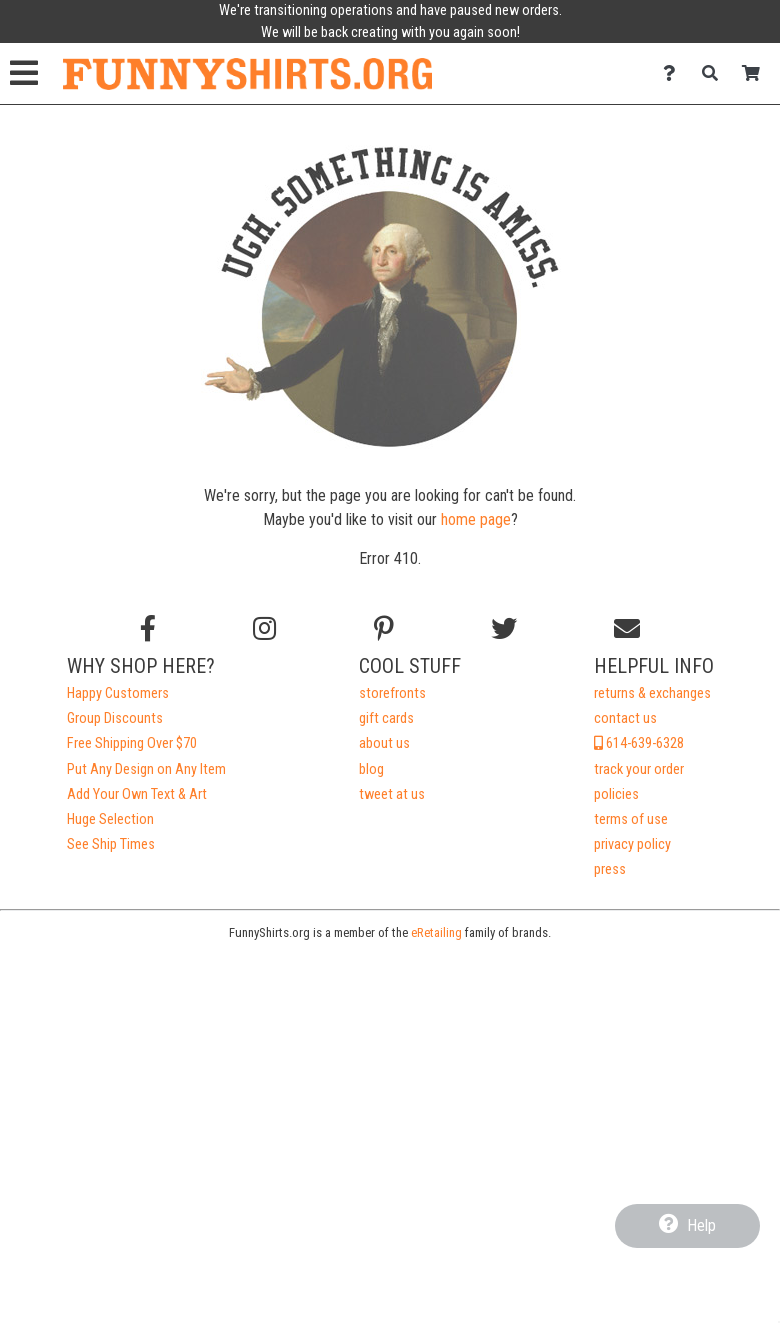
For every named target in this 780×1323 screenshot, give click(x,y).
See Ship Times (111, 844)
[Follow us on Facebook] (148, 629)
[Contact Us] (674, 73)
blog (371, 769)
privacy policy (632, 844)
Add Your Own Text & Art (137, 794)
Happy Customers (118, 693)
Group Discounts (115, 718)
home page (476, 519)
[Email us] (627, 629)
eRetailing (436, 932)
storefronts (392, 693)
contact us (625, 718)
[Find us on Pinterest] (384, 629)
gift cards (386, 718)
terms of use (631, 819)
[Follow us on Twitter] (504, 629)
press (610, 869)
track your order (639, 769)
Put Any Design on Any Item (146, 769)
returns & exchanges (652, 693)
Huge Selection (110, 819)
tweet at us (392, 794)
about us (384, 743)
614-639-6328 (639, 743)
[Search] (715, 73)
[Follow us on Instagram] (264, 629)
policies (616, 794)
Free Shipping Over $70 (132, 743)
